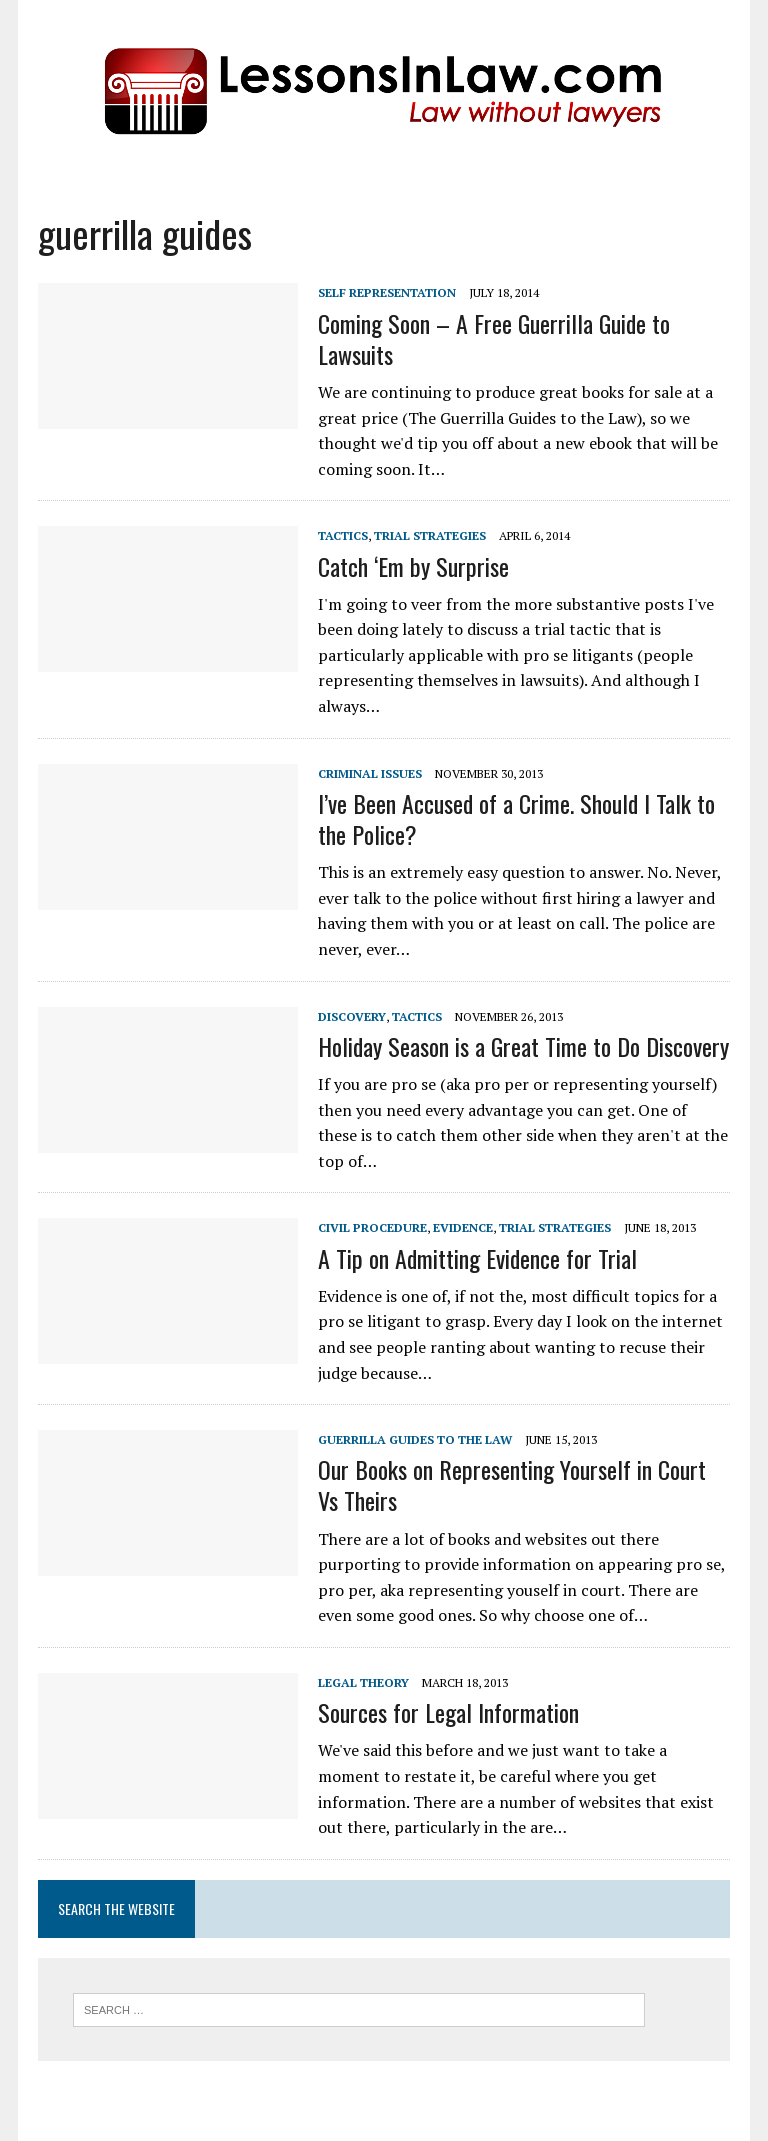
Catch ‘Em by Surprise (413, 566)
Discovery (352, 1016)
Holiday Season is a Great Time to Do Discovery (523, 1046)
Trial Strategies (430, 535)
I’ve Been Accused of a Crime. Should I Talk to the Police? (516, 818)
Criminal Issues (370, 773)
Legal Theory (363, 1682)
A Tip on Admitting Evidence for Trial (477, 1258)
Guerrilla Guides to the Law (415, 1439)
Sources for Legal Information (448, 1712)
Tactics (343, 535)
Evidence (463, 1227)
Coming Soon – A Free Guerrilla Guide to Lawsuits (494, 338)
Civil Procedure (372, 1227)
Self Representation (387, 292)
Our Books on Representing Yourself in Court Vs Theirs (512, 1484)
